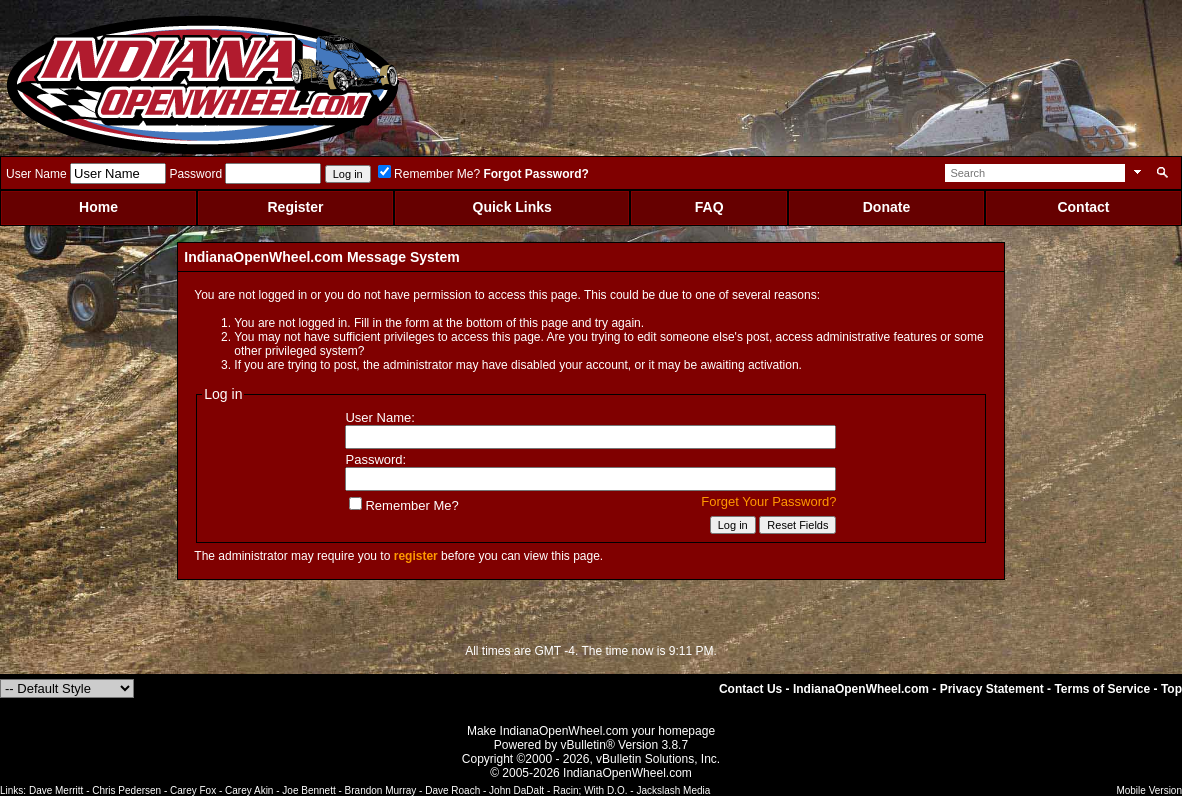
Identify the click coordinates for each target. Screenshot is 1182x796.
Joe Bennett (308, 790)
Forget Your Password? (768, 501)
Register (295, 207)
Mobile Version (1149, 790)
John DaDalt (516, 790)
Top (1171, 689)
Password (195, 174)
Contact (1083, 207)
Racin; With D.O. (590, 790)
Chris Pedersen (126, 790)
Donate (886, 207)
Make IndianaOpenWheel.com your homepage (591, 731)
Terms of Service (1102, 689)
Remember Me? (429, 174)
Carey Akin (249, 790)
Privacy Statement (992, 689)
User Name (36, 174)
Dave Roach (452, 790)
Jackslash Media (673, 790)
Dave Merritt (56, 790)
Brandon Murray (381, 790)
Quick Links (512, 207)
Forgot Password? (535, 174)
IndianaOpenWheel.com (861, 689)
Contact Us (750, 689)
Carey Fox (193, 790)
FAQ (709, 207)
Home (98, 207)
